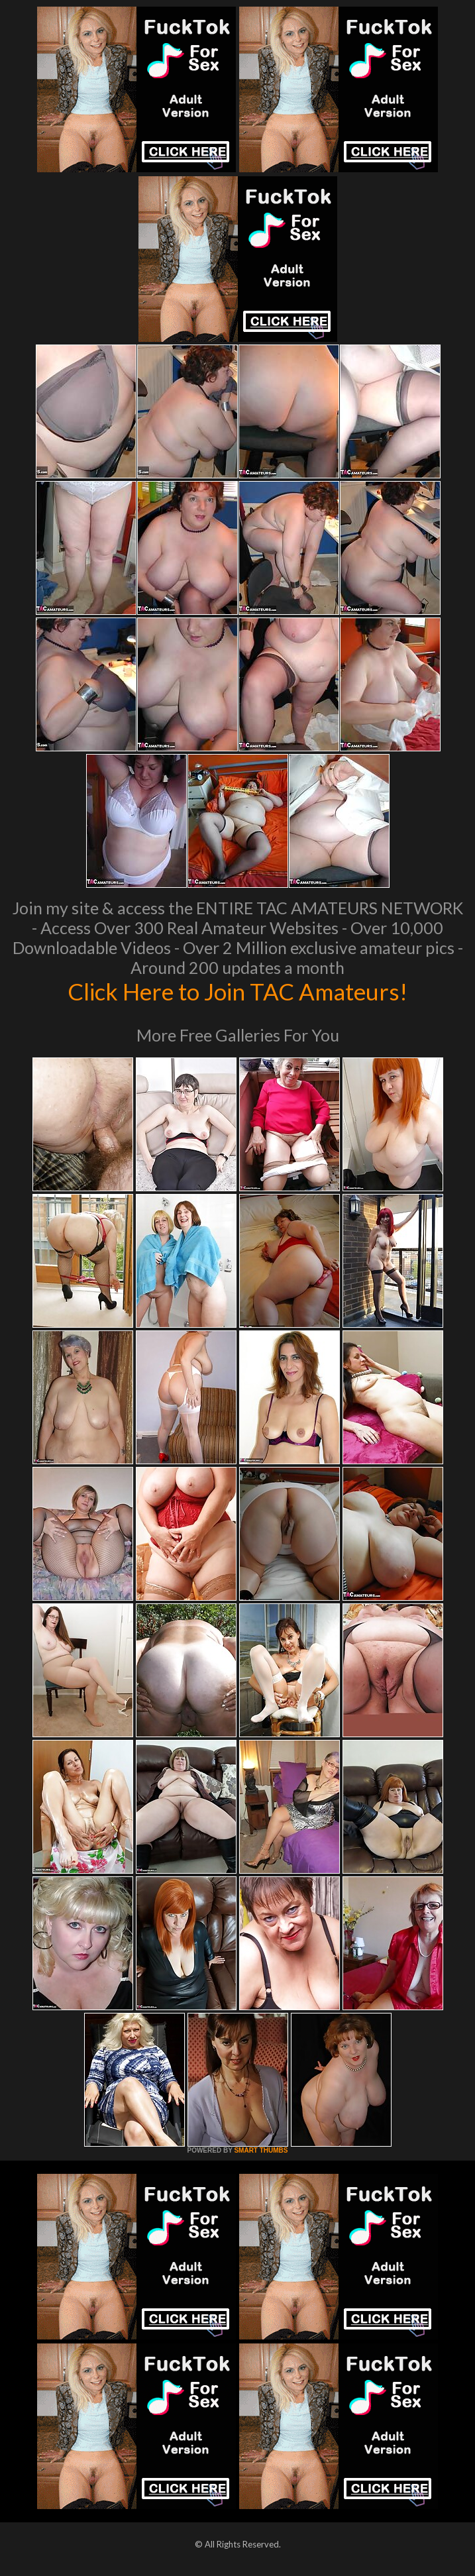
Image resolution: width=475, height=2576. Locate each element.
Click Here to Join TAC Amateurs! (237, 991)
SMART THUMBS (261, 2150)
